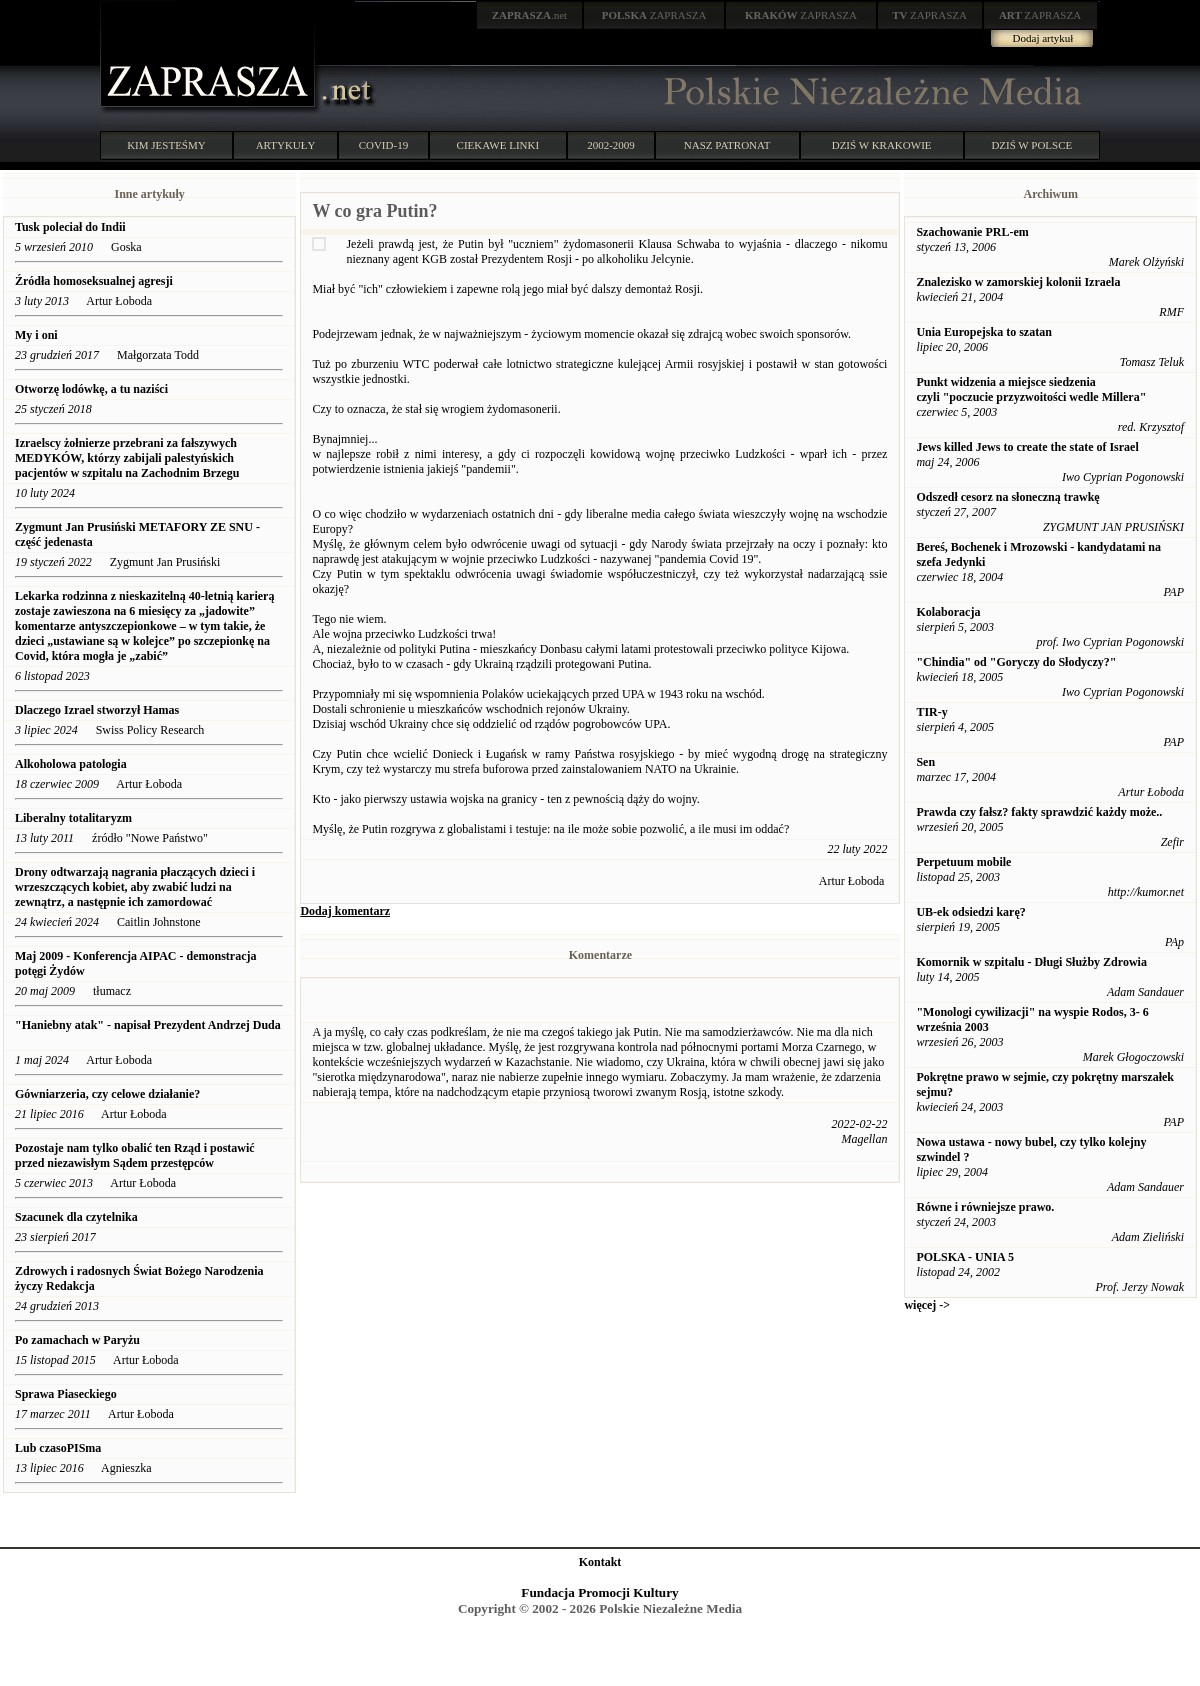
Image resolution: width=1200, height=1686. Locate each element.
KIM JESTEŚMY (166, 145)
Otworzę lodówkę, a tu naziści (91, 389)
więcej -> (927, 1305)
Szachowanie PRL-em (972, 232)
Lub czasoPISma (58, 1448)
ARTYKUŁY (286, 145)
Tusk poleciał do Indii (70, 227)
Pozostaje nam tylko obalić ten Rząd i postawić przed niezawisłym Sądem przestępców (135, 1155)
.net (530, 15)
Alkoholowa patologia (71, 764)
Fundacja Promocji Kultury (599, 1592)
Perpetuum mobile (963, 862)
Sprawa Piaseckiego (66, 1394)
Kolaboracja (948, 612)
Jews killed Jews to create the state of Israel (1027, 447)
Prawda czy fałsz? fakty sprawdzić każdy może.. (1039, 812)
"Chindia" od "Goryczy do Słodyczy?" (1016, 662)
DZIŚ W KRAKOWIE (882, 145)
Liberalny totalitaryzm (73, 818)
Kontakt (600, 1562)
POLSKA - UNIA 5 (965, 1257)
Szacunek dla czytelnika (76, 1217)
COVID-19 (384, 145)
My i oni (36, 335)
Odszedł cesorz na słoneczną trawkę (1007, 497)
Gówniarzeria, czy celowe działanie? (107, 1094)
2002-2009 (611, 145)
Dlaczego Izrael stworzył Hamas (97, 710)
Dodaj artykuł (1043, 38)
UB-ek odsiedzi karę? (970, 912)
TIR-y (931, 712)
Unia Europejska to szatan (983, 332)
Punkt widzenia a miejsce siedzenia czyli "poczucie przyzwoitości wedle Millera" (1031, 389)
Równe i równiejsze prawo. (985, 1207)
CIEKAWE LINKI (498, 145)
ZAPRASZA (654, 15)
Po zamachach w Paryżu (77, 1340)
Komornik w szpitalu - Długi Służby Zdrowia (1031, 962)
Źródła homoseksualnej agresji (94, 281)
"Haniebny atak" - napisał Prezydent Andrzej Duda (148, 1025)
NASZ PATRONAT (727, 145)
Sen (925, 762)
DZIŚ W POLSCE (1031, 145)
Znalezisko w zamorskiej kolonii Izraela (1018, 282)
